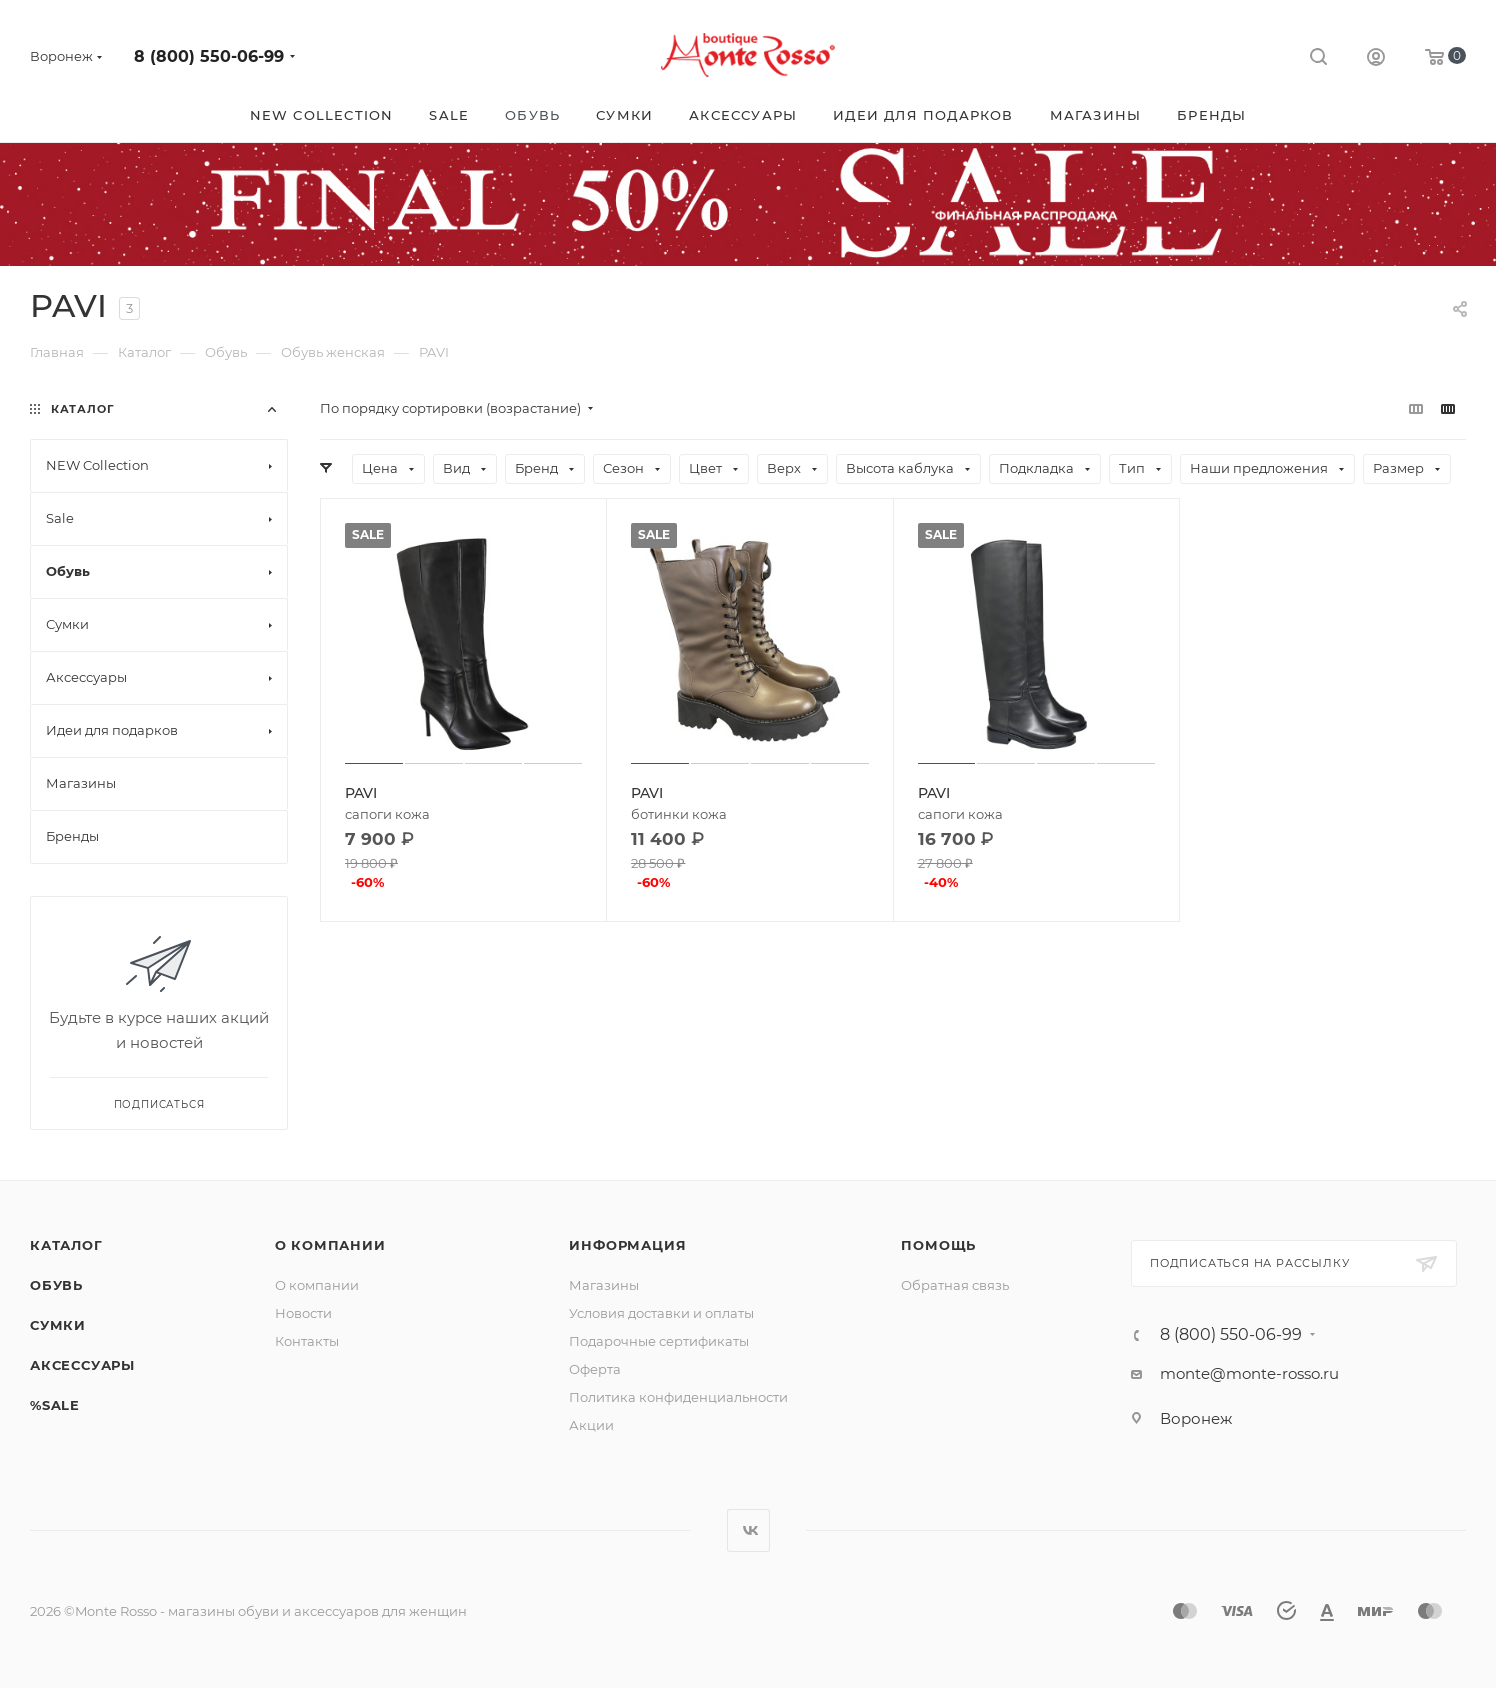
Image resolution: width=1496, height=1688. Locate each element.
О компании (330, 1245)
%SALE (55, 1405)
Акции (591, 1425)
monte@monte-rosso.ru (1249, 1373)
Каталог (66, 1245)
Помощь (938, 1245)
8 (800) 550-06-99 (209, 56)
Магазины (604, 1285)
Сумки (58, 1325)
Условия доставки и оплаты (661, 1313)
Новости (303, 1313)
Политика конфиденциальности (678, 1397)
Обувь (56, 1285)
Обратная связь (955, 1285)
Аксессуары (82, 1365)
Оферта (595, 1369)
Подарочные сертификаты (659, 1341)
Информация (627, 1245)
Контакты (307, 1341)
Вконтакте (748, 1530)
